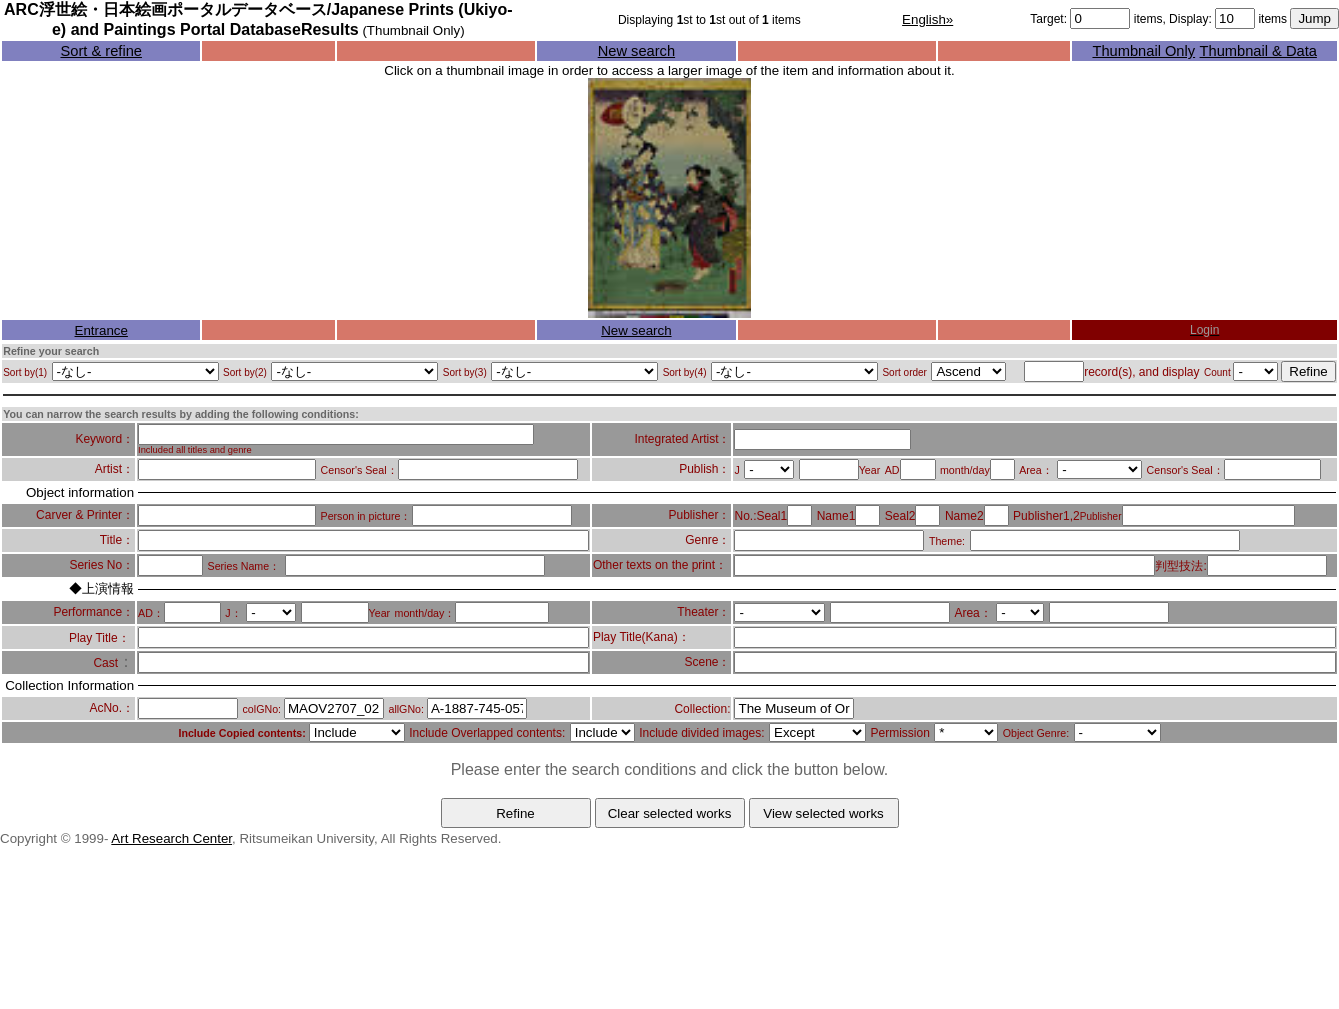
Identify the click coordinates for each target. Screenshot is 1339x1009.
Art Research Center (171, 838)
